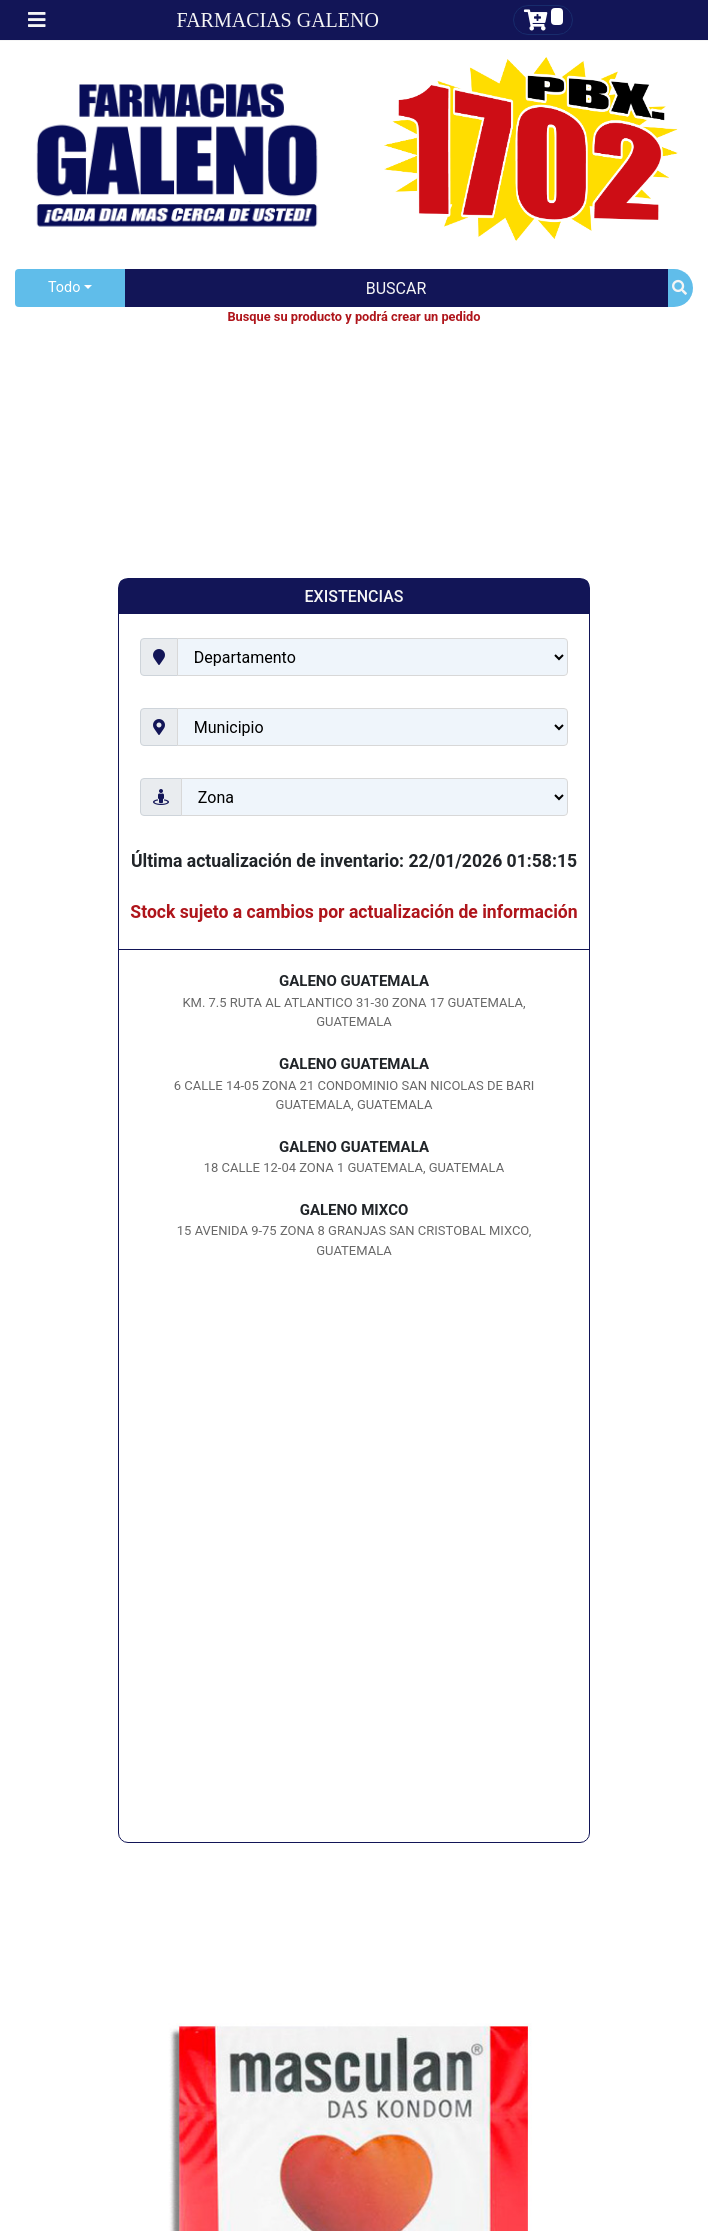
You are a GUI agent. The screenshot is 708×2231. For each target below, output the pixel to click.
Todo (64, 287)
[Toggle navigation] (37, 20)
